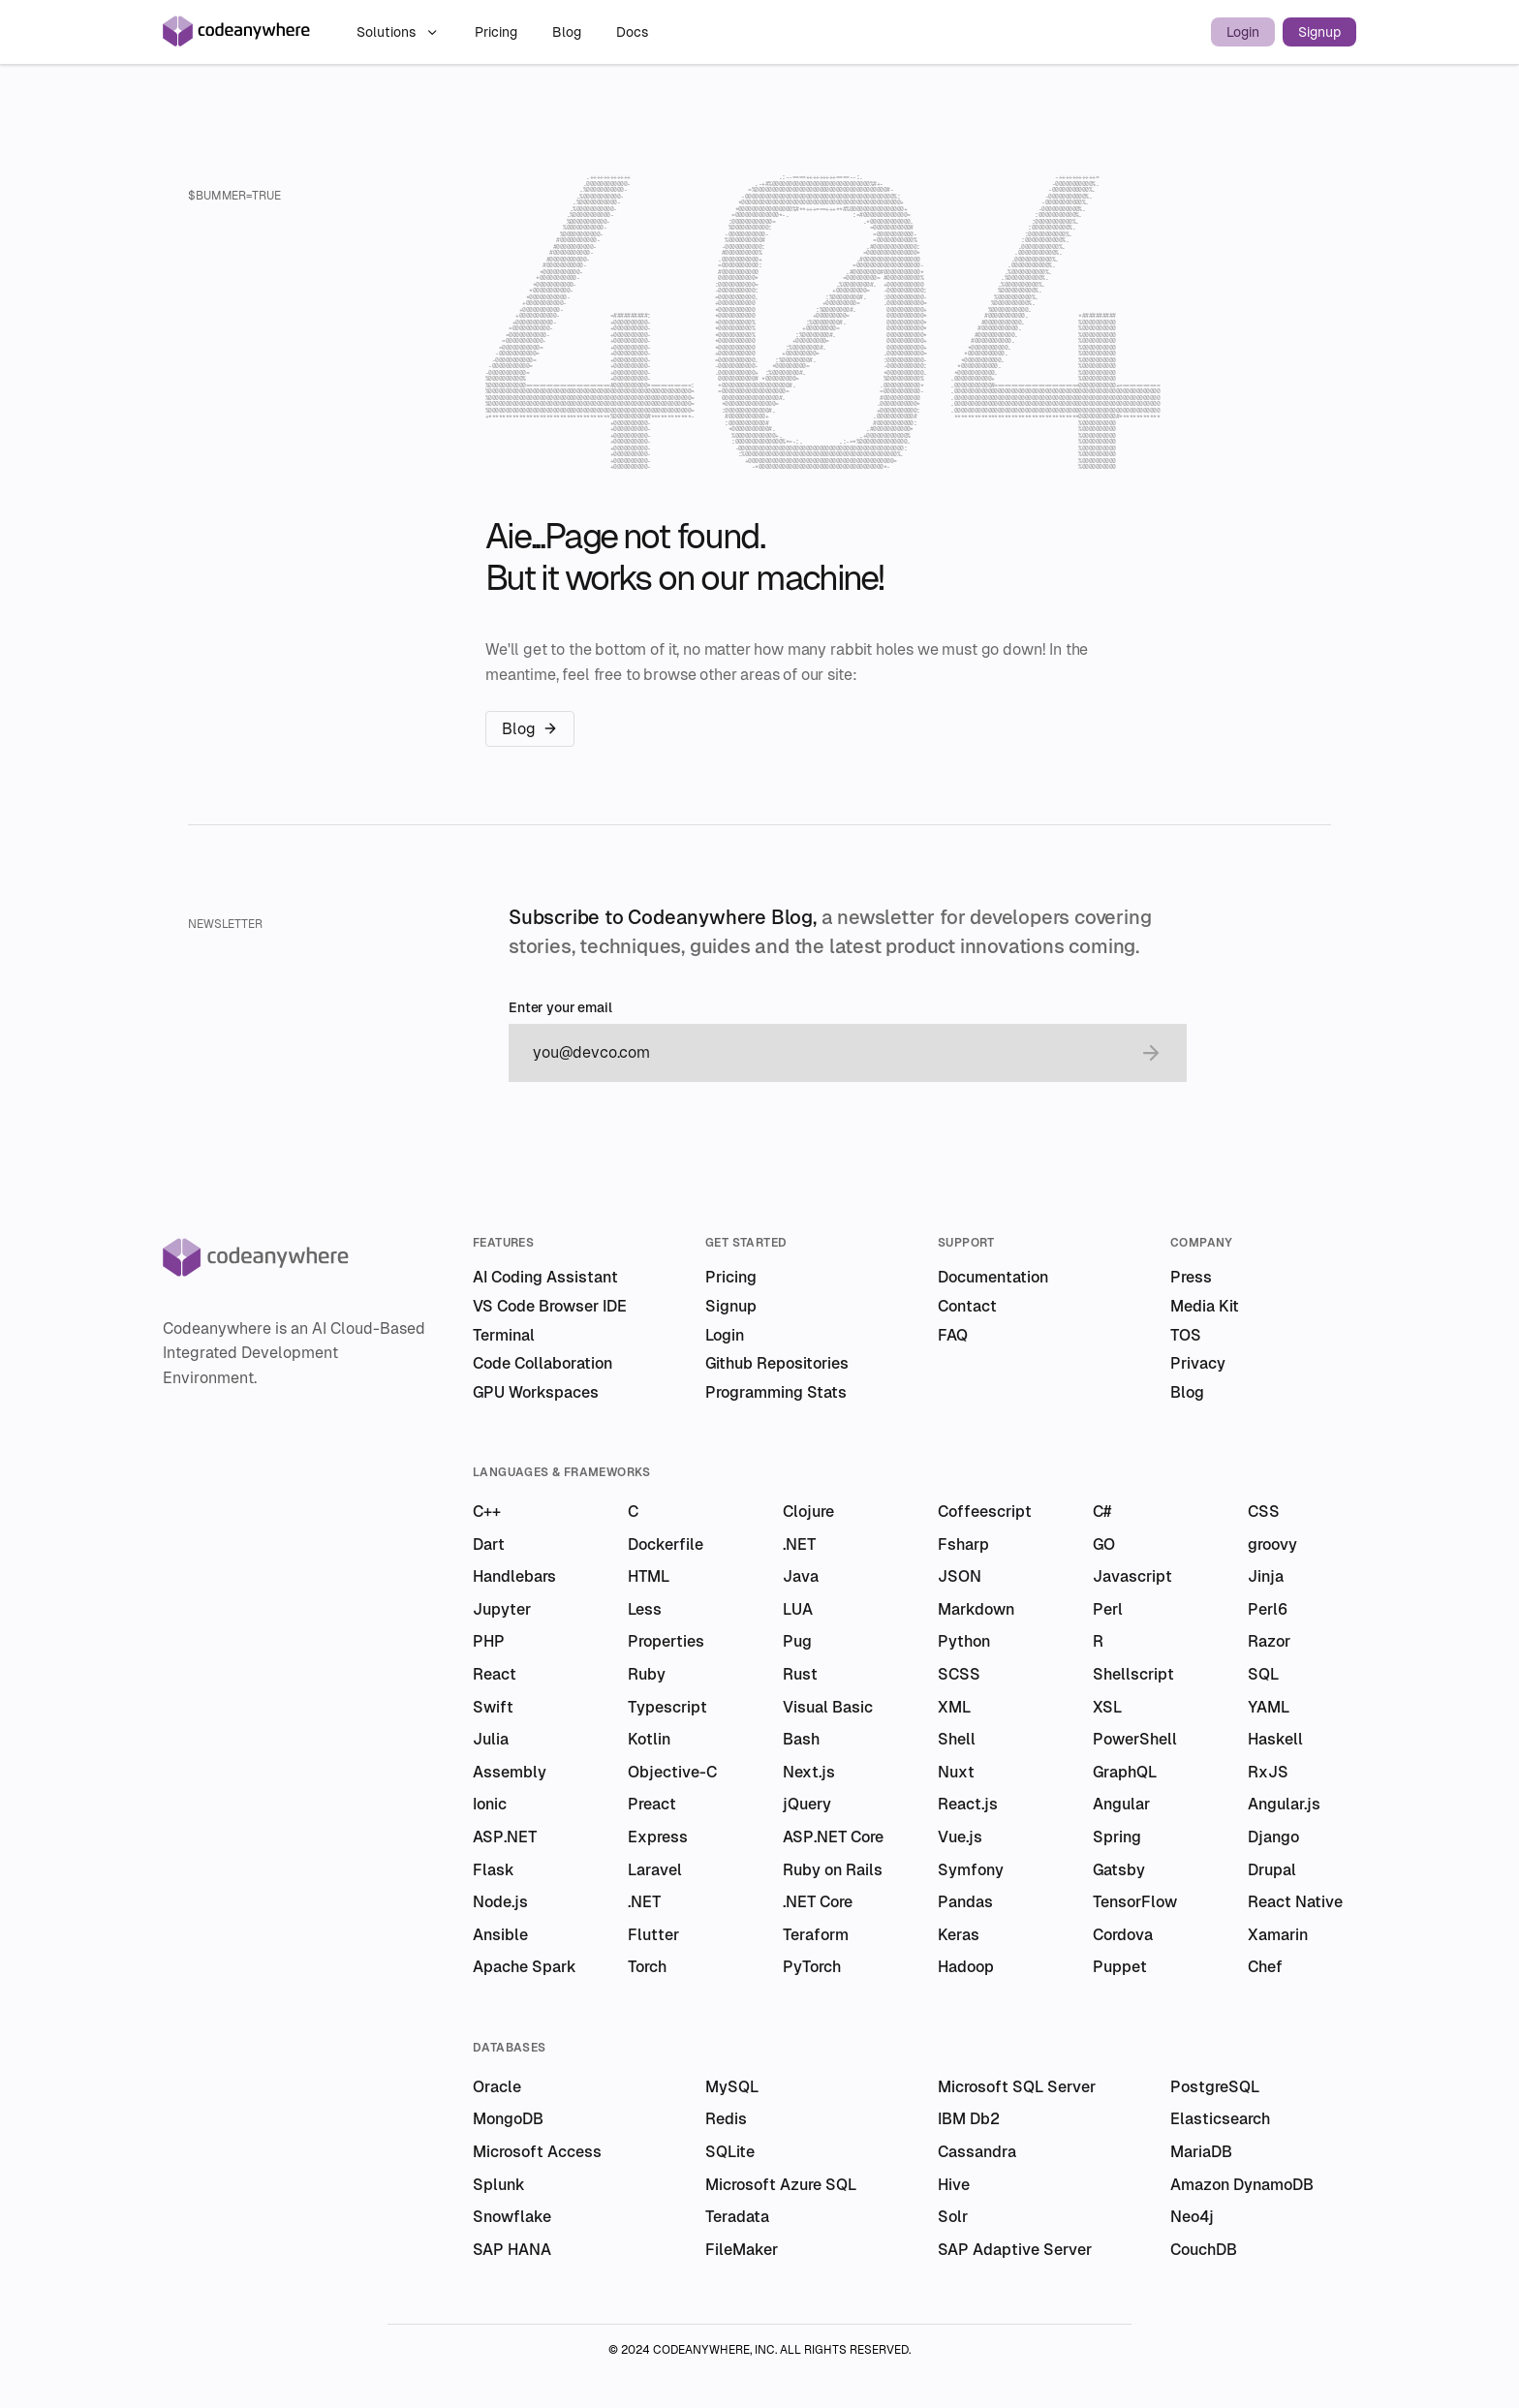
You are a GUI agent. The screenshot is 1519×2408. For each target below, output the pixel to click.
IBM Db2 (969, 2119)
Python (964, 1641)
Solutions (398, 32)
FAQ (953, 1335)
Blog (568, 32)
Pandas (965, 1902)
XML (954, 1707)
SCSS (959, 1674)
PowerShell (1135, 1739)
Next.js (809, 1772)
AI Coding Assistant (545, 1277)
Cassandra (977, 2152)
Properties (666, 1641)
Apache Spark (524, 1967)
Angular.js (1284, 1804)
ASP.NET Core (833, 1837)
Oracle (497, 2087)
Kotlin (649, 1739)
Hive (954, 2185)
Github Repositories (777, 1363)
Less (645, 1609)
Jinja (1266, 1576)
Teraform (816, 1935)
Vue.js (960, 1837)
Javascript (1132, 1576)
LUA (798, 1609)
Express (658, 1837)
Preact (652, 1804)
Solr (953, 2217)
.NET (799, 1544)
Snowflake (512, 2217)
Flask (493, 1870)
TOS (1185, 1335)
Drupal (1272, 1870)
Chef (1265, 1967)
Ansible (500, 1935)
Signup (1319, 32)
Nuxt (956, 1772)
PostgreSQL (1214, 2087)
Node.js (500, 1902)
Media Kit (1204, 1306)
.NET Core (817, 1902)
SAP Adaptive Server (1015, 2249)
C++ (487, 1511)
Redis (726, 2119)
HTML (648, 1576)
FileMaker (741, 2249)
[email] (828, 1053)
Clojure (808, 1511)
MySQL (732, 2087)
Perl (1108, 1609)
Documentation (993, 1277)
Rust (800, 1674)
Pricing (498, 32)
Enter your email (560, 1008)
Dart (489, 1544)
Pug (797, 1641)
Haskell (1275, 1739)
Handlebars (514, 1576)
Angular (1121, 1804)
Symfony (971, 1870)
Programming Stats (776, 1392)
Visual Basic (828, 1707)
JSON (959, 1576)
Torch (647, 1967)
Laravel (655, 1870)
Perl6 (1267, 1609)
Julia (491, 1739)
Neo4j (1192, 2217)
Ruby (647, 1674)
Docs (632, 32)
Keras (958, 1935)
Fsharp (963, 1544)
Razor (1269, 1641)
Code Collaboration (542, 1363)
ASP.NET (505, 1837)
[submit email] (1151, 1053)
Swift (493, 1707)
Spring (1117, 1837)
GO (1104, 1544)
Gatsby (1119, 1870)
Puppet (1120, 1967)
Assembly (509, 1772)
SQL (1263, 1674)
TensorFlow (1135, 1902)
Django (1273, 1837)
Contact (967, 1306)
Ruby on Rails (833, 1870)
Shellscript (1133, 1674)
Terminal (504, 1335)
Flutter (653, 1935)
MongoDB (508, 2119)
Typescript (667, 1707)
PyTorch (812, 1967)
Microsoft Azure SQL (780, 2185)
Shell (957, 1739)
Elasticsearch (1220, 2119)
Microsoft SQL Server (1017, 2087)
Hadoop (966, 1967)
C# (1102, 1511)
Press (1191, 1277)
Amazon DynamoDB (1242, 2185)
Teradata (737, 2217)
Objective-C (672, 1772)
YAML (1268, 1707)
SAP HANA (512, 2249)
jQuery (807, 1804)
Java (801, 1576)
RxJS (1268, 1772)
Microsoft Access (537, 2152)
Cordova (1123, 1935)
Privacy (1197, 1363)
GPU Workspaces (536, 1392)
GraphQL (1125, 1772)
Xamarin (1278, 1935)
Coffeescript (985, 1511)
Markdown (976, 1609)
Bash (801, 1739)
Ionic (490, 1804)
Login (1242, 32)
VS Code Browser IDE (550, 1306)
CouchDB (1203, 2249)
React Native (1295, 1902)
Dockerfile (665, 1544)
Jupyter (502, 1609)
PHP (489, 1641)
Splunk (499, 2185)
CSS (1264, 1511)
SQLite (730, 2152)
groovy (1272, 1544)
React (494, 1674)
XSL (1107, 1707)
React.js (968, 1804)
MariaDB (1201, 2152)
